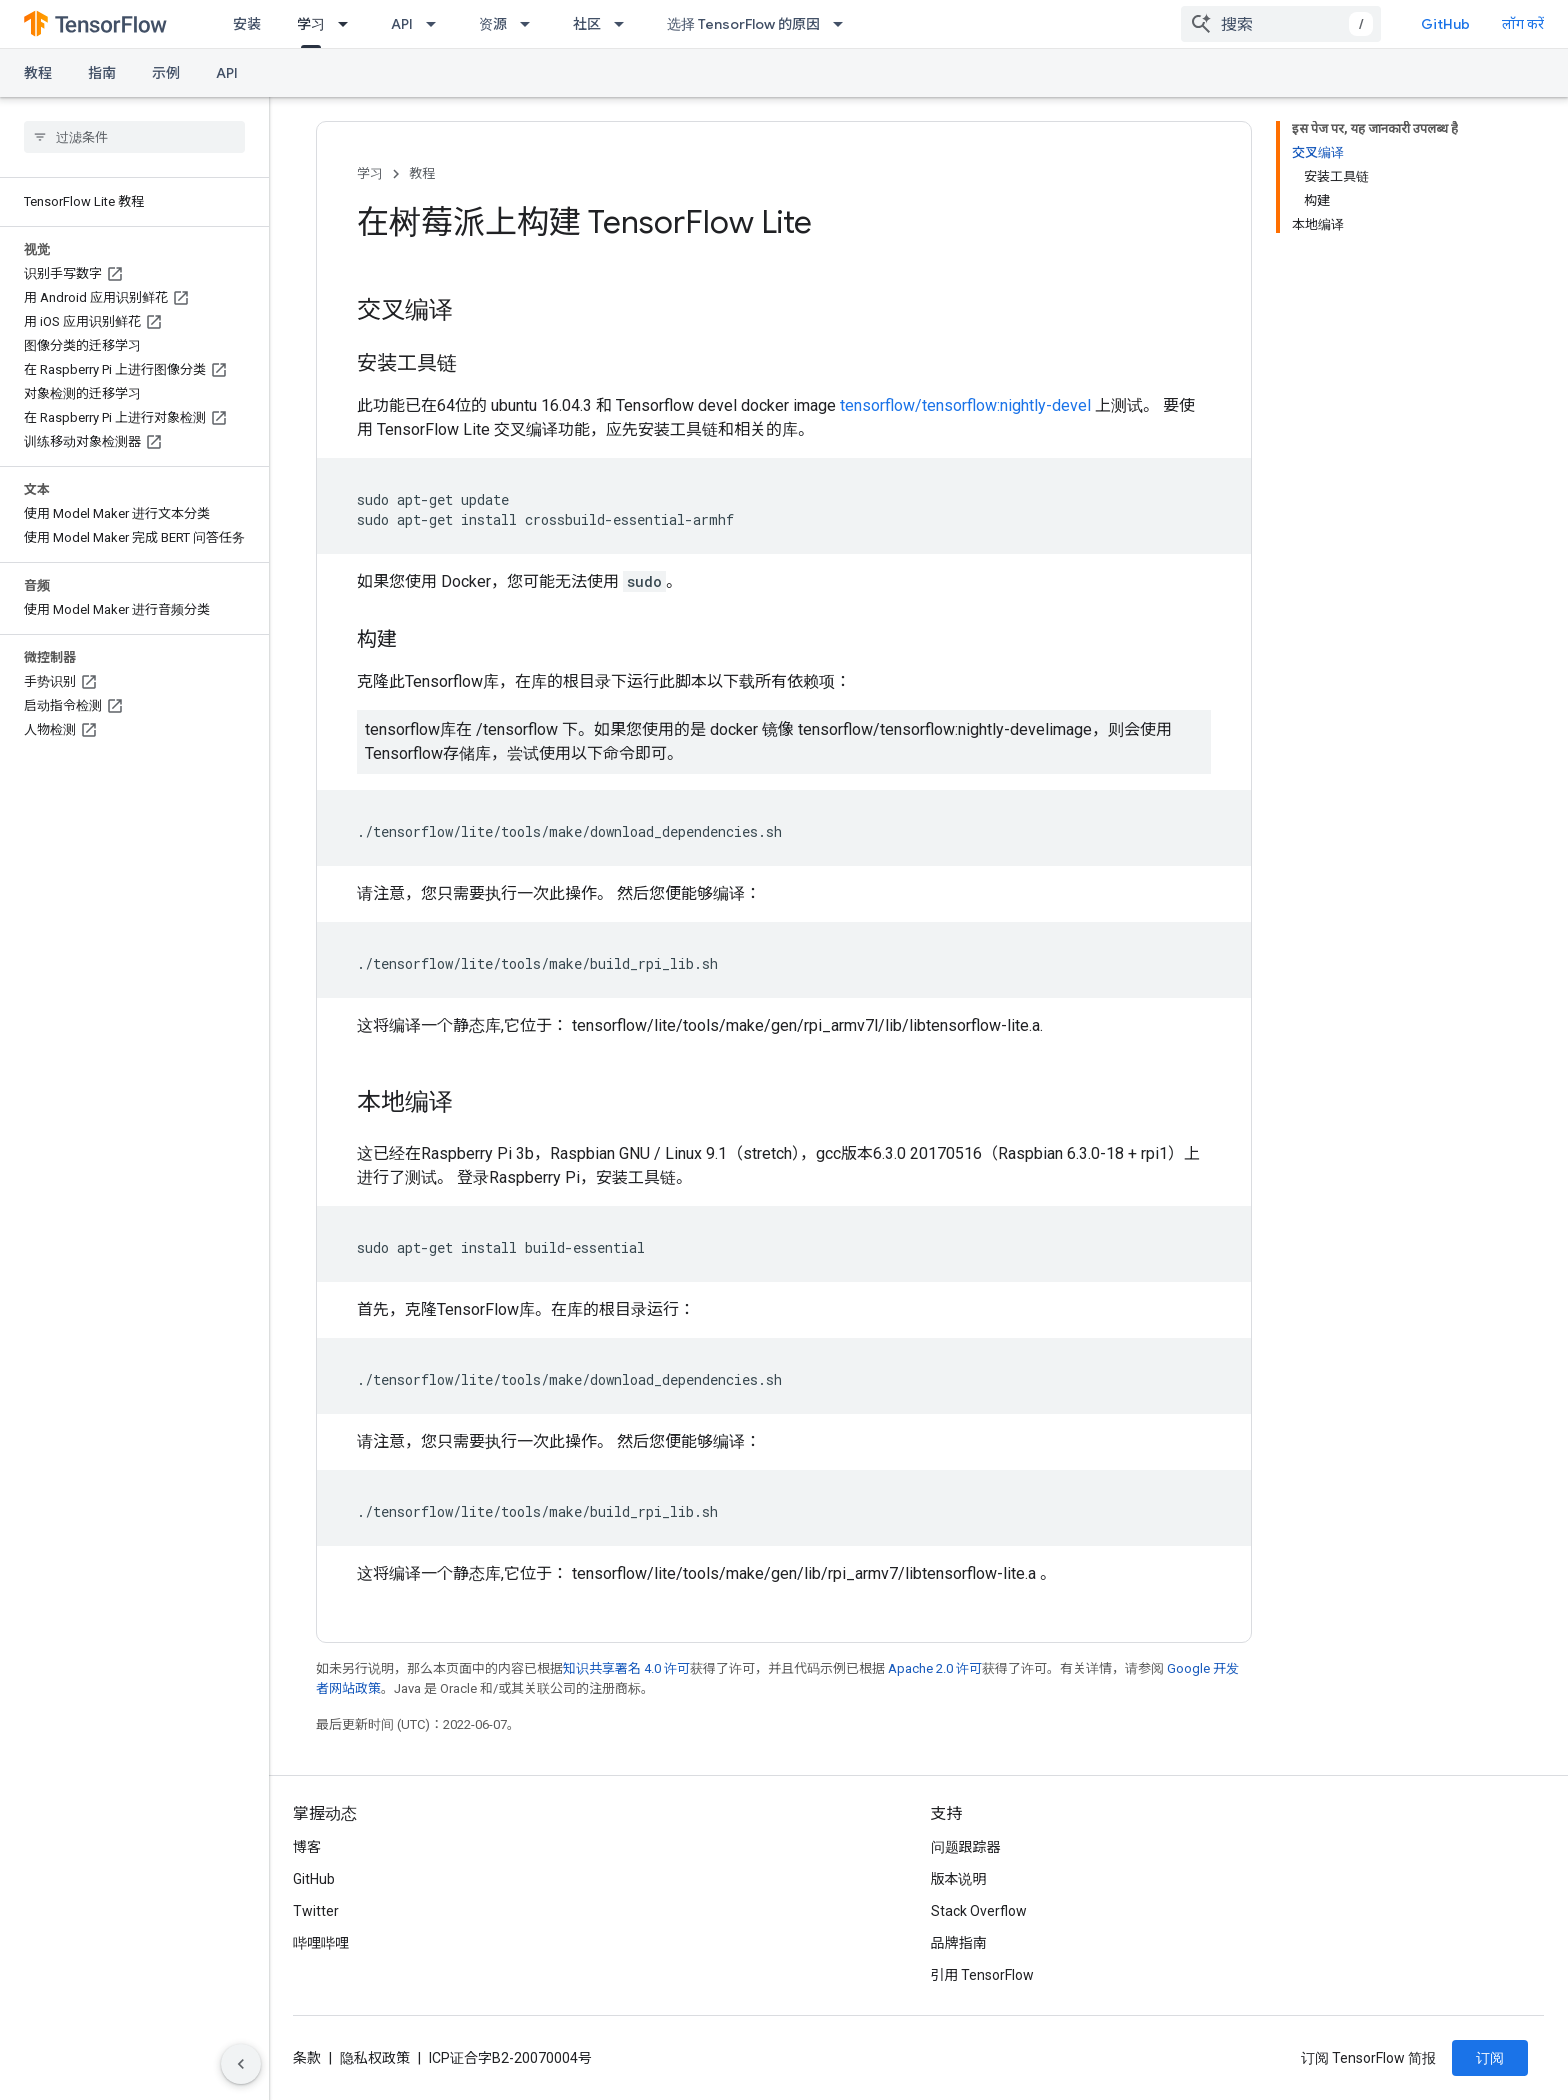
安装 (247, 24)
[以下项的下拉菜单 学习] (349, 24)
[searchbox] (134, 137)
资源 (493, 24)
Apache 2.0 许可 (935, 1668)
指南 (102, 73)
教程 (38, 73)
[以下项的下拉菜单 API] (437, 24)
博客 (307, 1847)
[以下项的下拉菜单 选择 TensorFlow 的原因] (844, 24)
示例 (166, 73)
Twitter (316, 1911)
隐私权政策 (375, 2058)
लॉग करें (1523, 24)
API (402, 24)
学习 (370, 173)
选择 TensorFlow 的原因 (743, 24)
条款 (307, 2058)
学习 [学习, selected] (311, 24)
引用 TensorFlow (983, 1975)
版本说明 (959, 1879)
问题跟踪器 (966, 1847)
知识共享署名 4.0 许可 (626, 1668)
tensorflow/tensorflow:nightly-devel (965, 405)
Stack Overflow (979, 1911)
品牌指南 (959, 1943)
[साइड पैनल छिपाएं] (241, 2064)
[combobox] (1281, 24)
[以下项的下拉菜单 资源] (531, 24)
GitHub (1445, 24)
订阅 (1490, 2058)
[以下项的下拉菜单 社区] (625, 24)
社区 (587, 24)
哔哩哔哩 (321, 1943)
